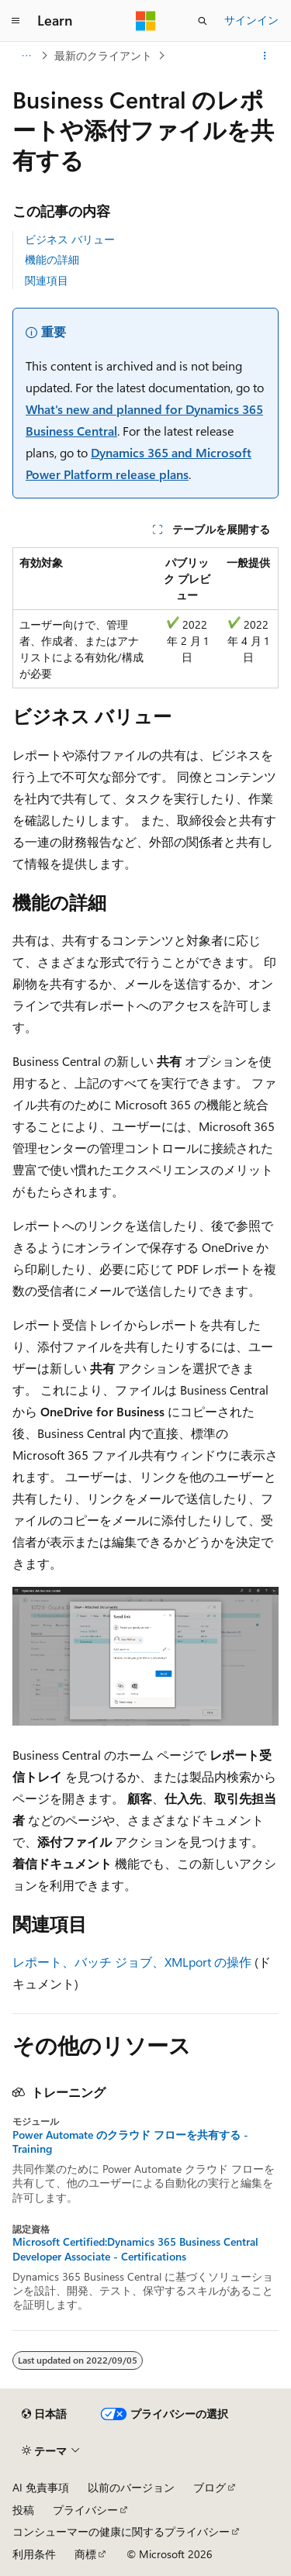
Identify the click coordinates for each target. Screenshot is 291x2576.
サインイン (251, 19)
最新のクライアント (103, 55)
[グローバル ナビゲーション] (15, 21)
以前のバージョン (131, 2487)
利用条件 (34, 2554)
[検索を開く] (202, 21)
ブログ (209, 2487)
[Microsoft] (146, 21)
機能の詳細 (52, 259)
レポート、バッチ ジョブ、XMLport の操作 (131, 1962)
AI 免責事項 (40, 2487)
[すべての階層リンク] (26, 55)
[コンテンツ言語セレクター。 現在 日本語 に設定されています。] (44, 2414)
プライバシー (85, 2509)
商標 (85, 2554)
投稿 (23, 2509)
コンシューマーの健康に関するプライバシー (121, 2531)
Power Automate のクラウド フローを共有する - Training (130, 2142)
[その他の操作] (265, 55)
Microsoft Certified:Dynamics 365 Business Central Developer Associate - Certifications (135, 2249)
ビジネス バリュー (70, 239)
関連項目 (46, 280)
